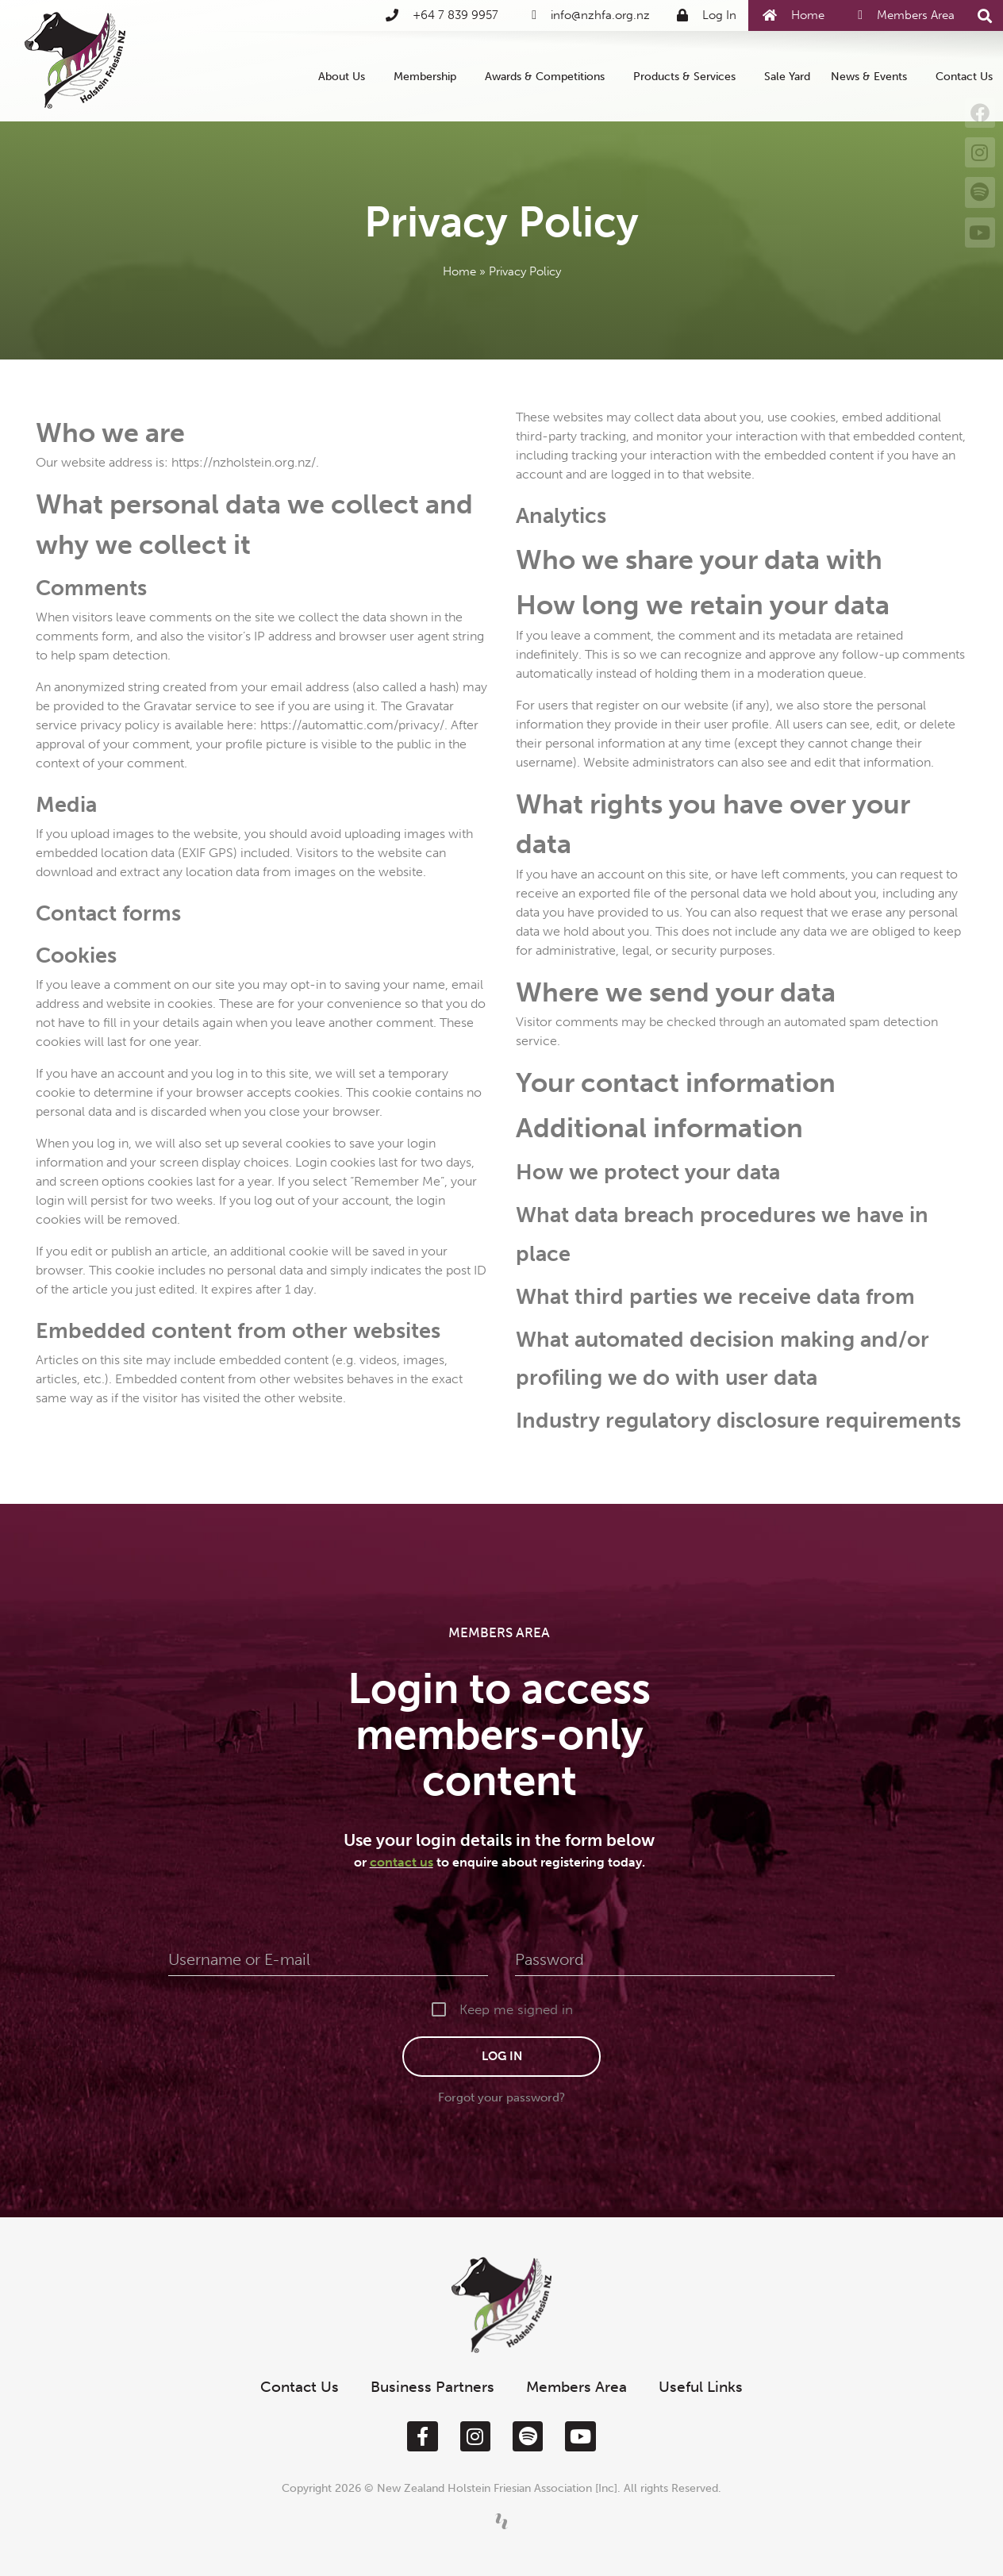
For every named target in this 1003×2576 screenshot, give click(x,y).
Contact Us (964, 76)
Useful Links (701, 2387)
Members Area (576, 2387)
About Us (345, 76)
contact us (401, 1862)
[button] (984, 16)
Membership (429, 76)
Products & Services (688, 76)
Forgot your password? (501, 2097)
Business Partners (432, 2387)
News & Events (873, 76)
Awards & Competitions (549, 76)
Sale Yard (787, 76)
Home (459, 271)
